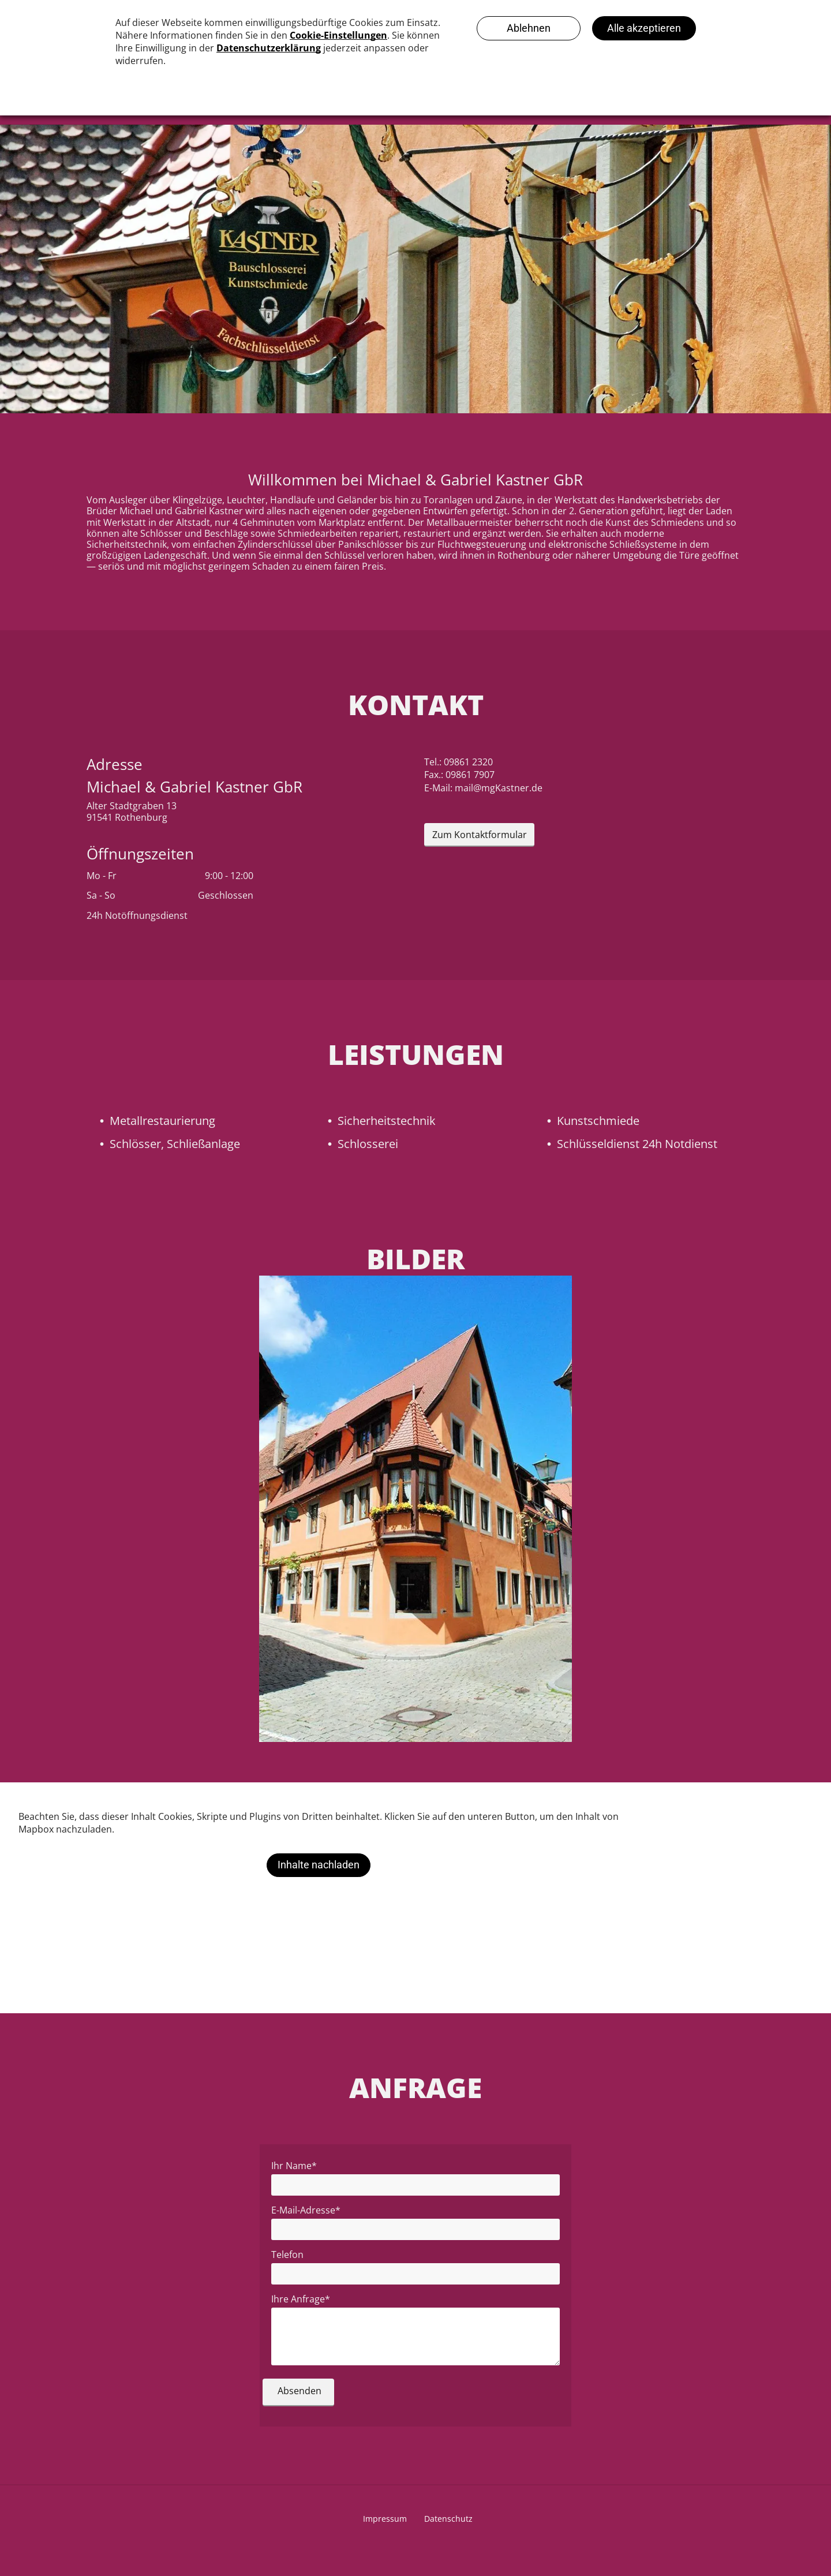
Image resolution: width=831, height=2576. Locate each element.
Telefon (287, 2254)
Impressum (385, 2518)
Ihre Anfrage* (300, 2299)
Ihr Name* (294, 2165)
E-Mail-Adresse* (305, 2210)
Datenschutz (448, 2518)
